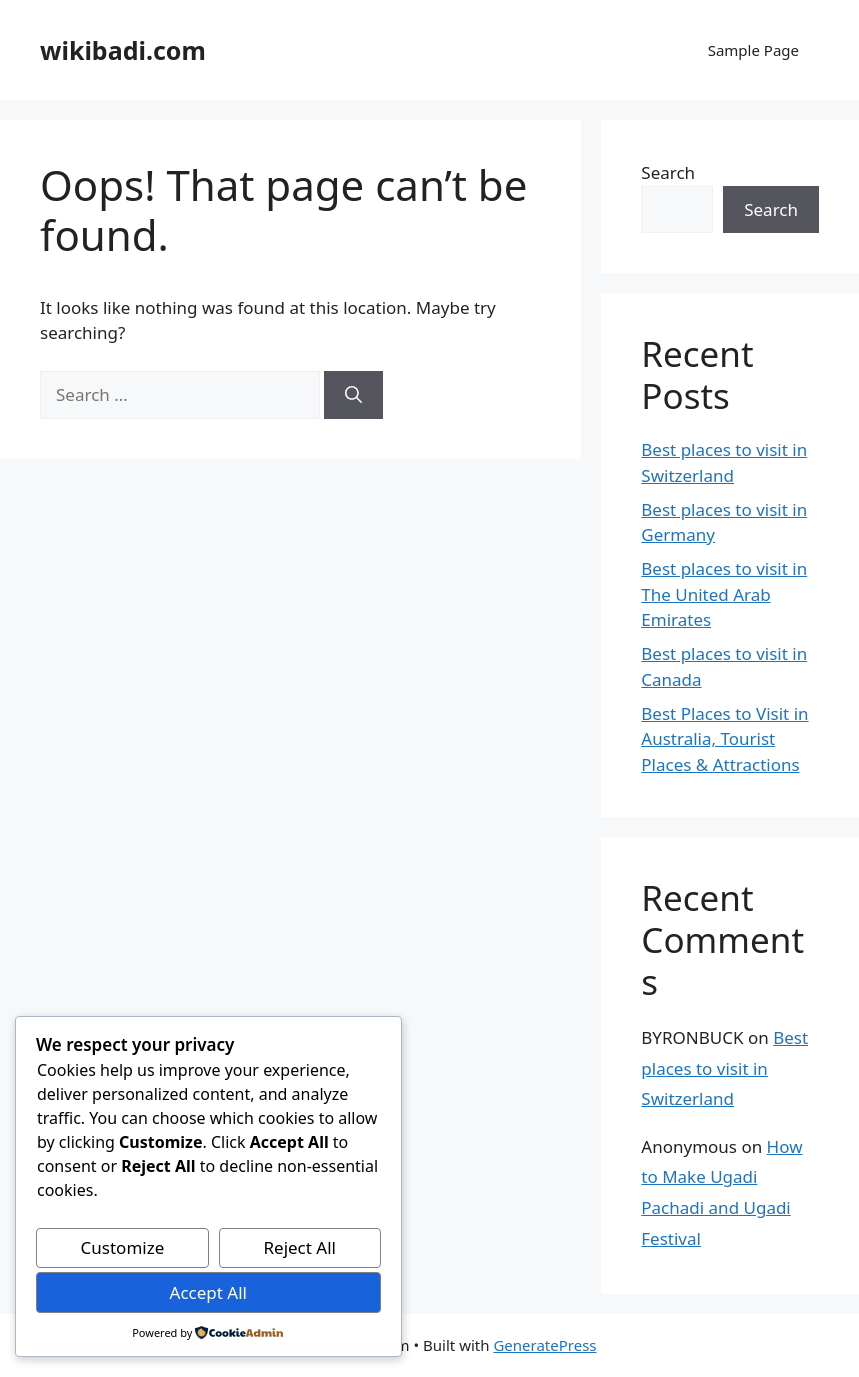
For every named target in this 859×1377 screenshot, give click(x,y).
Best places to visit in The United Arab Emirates (724, 594)
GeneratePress (544, 1345)
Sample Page (753, 50)
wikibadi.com (123, 50)
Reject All (299, 1247)
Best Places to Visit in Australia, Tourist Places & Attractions (724, 739)
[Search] (353, 395)
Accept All (208, 1292)
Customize (123, 1247)
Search (668, 172)
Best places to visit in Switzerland (724, 1068)
